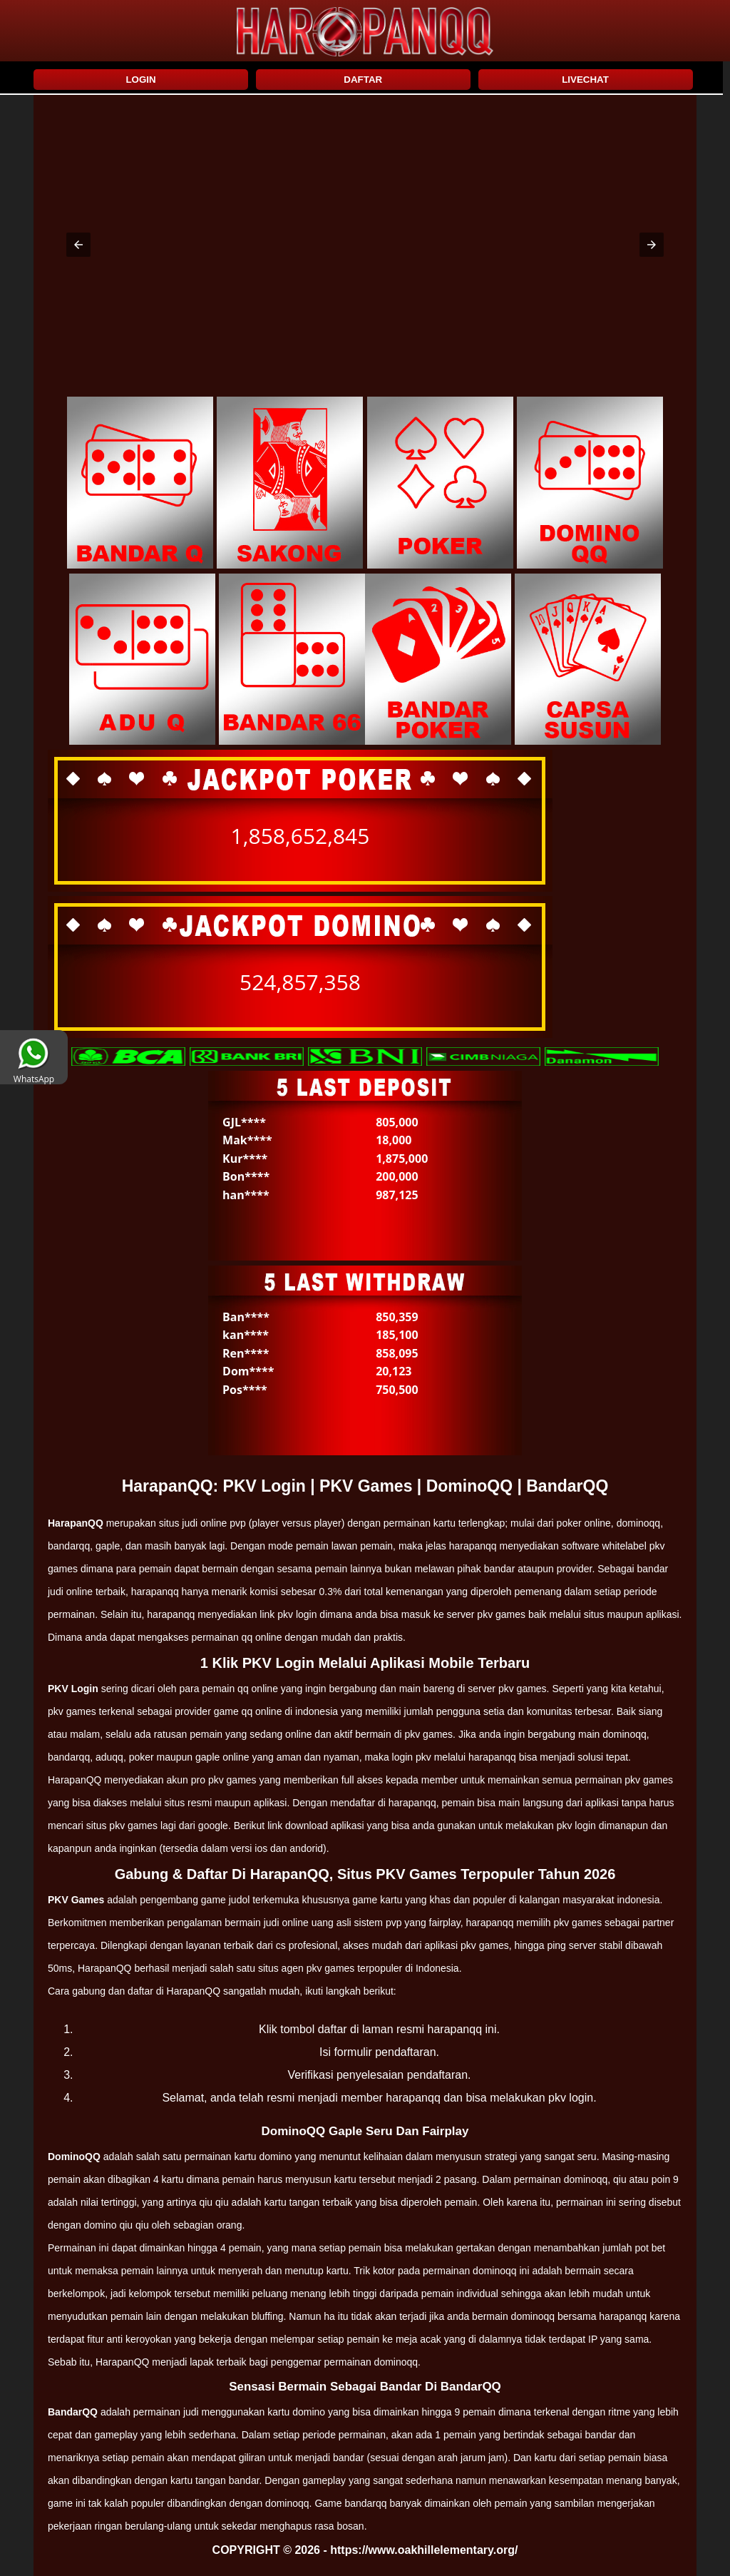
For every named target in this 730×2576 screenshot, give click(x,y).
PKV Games (76, 1899)
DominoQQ (74, 2156)
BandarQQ (73, 2412)
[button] (78, 245)
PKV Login (73, 1688)
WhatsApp (34, 1073)
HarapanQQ (75, 1523)
